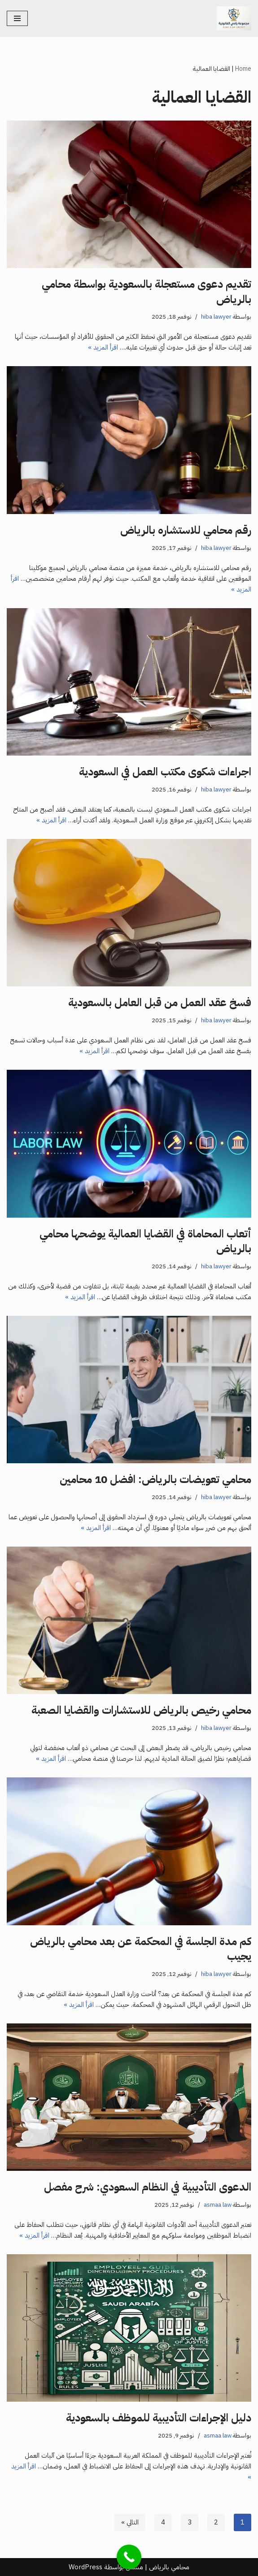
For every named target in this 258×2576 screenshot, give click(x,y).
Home (243, 68)
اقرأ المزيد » (103, 347)
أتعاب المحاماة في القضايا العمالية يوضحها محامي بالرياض (145, 1241)
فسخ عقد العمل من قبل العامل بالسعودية (159, 1002)
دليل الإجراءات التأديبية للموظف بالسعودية (158, 2418)
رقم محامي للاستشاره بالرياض (185, 530)
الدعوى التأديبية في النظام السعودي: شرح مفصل (147, 2187)
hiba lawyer (216, 316)
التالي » (130, 2522)
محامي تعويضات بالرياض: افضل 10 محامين (155, 1479)
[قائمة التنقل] (17, 18)
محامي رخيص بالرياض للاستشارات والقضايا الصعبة (141, 1710)
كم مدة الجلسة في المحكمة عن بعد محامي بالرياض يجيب (140, 1949)
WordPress (85, 2567)
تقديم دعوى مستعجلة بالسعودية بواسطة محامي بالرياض (146, 291)
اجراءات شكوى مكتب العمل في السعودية (165, 772)
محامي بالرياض (169, 2567)
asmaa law (218, 2204)
